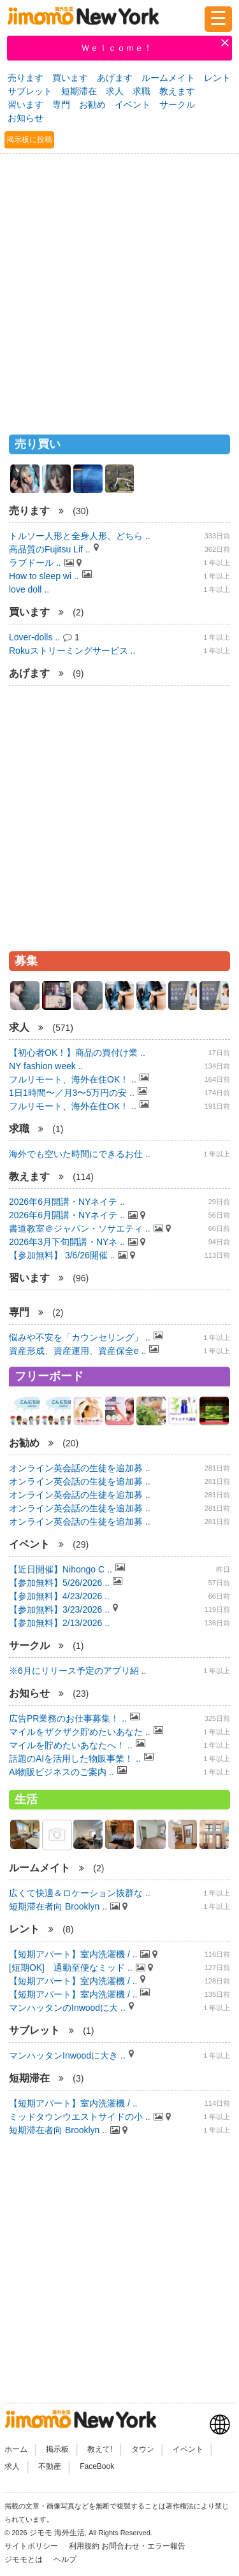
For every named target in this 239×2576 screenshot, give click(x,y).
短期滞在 (79, 91)
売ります (25, 78)
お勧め (92, 104)
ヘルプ (65, 2559)
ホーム (15, 2449)
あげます (115, 78)
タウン (142, 2449)
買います (70, 78)
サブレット (30, 91)
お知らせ (25, 118)
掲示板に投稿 (29, 139)
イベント (132, 104)
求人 (115, 91)
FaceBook (97, 2466)
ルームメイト (168, 78)
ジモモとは (24, 2559)
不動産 (49, 2466)
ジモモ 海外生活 (57, 2532)
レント (217, 78)
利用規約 (84, 2546)
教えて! (99, 2449)
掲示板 (57, 2449)
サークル (177, 104)
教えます (177, 91)
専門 (61, 104)
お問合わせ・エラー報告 (144, 2546)
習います (25, 104)
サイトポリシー (32, 2546)
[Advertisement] (119, 288)
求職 (141, 91)
